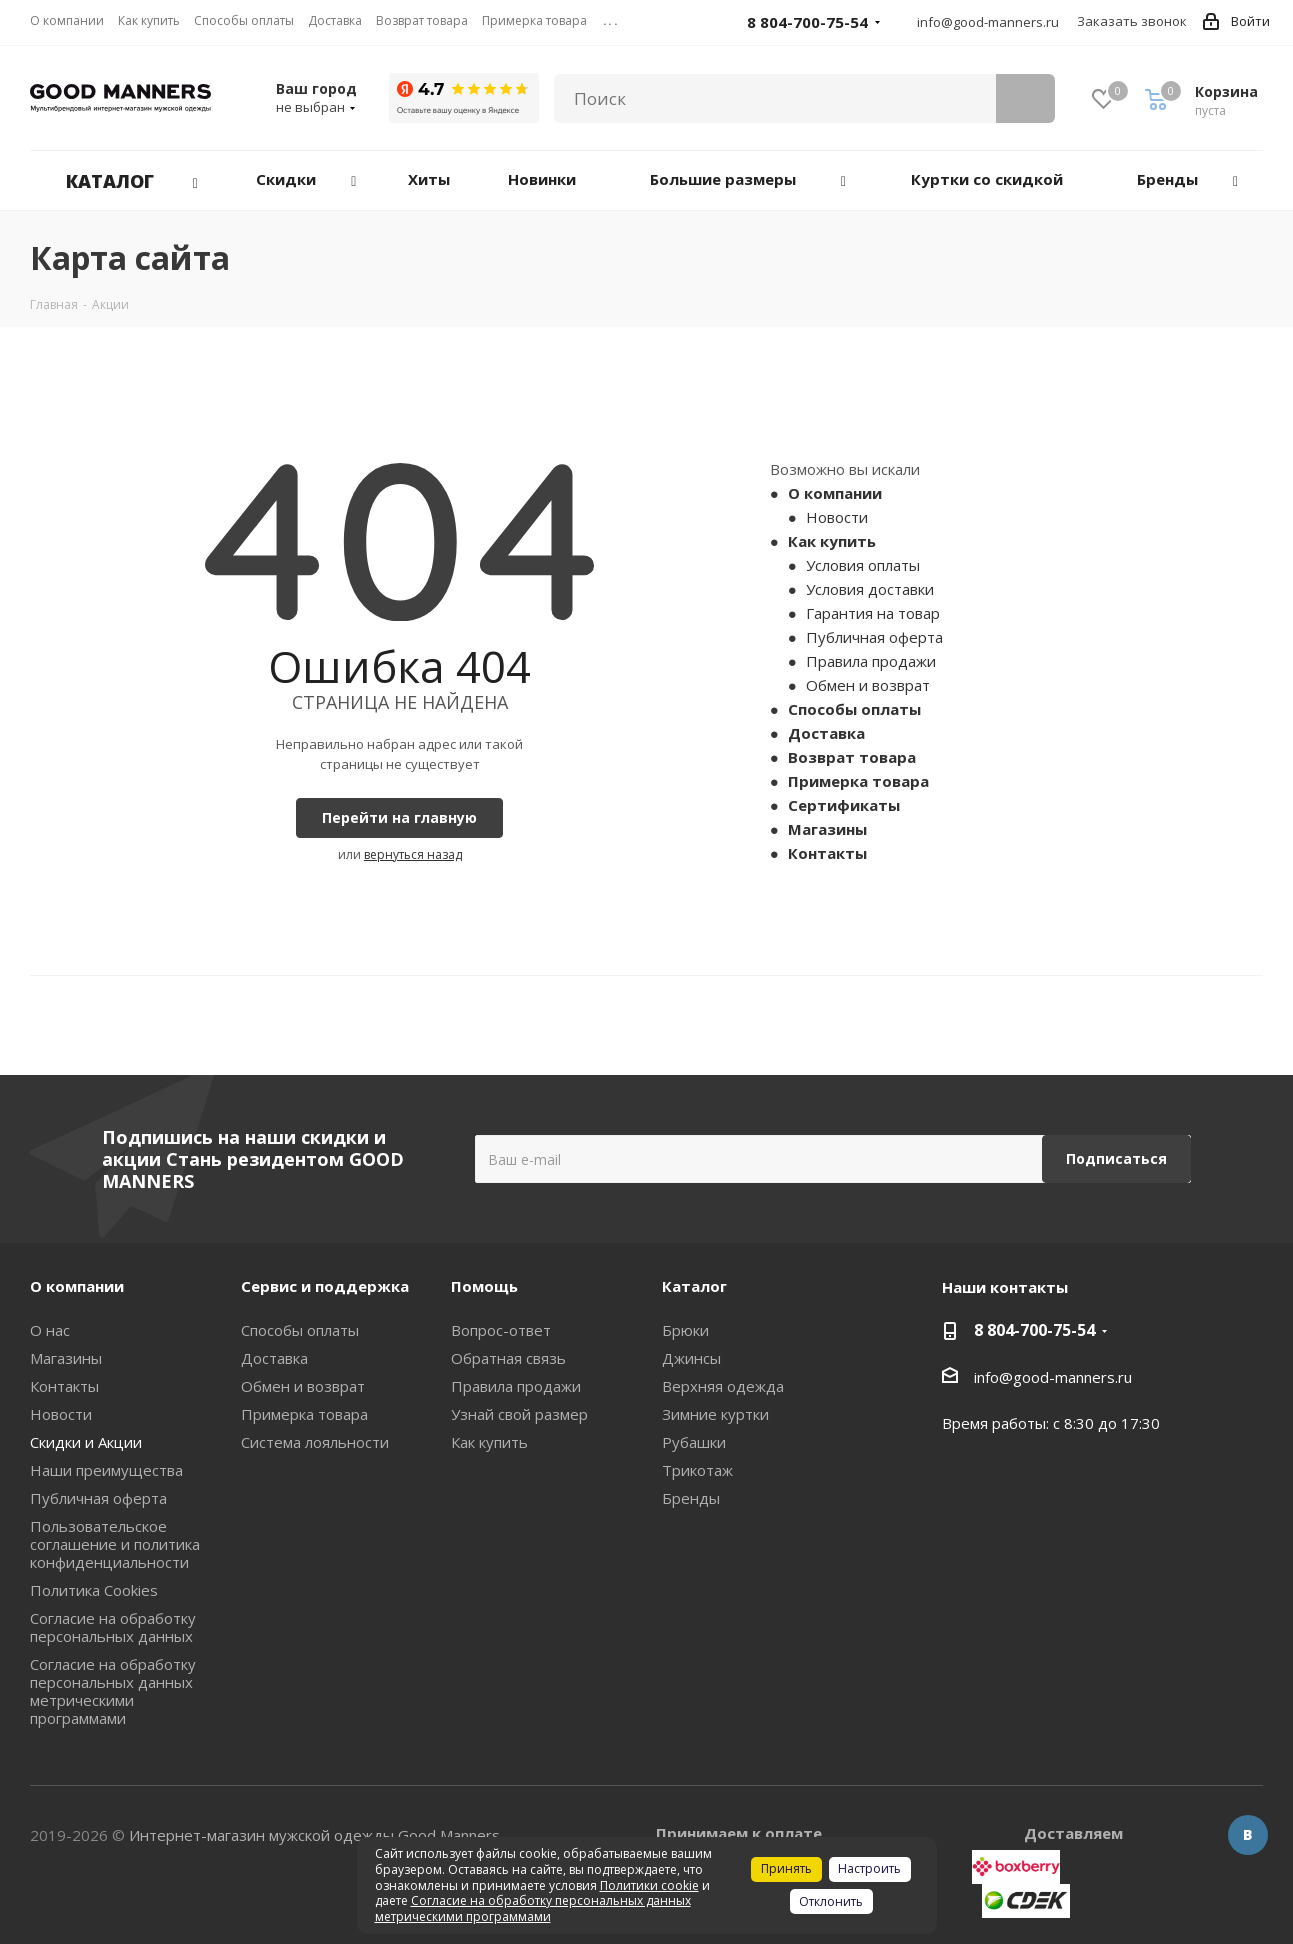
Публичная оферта (874, 637)
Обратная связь (508, 1358)
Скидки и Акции (86, 1442)
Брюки (685, 1330)
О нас (50, 1330)
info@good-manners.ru (988, 22)
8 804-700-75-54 (1034, 1330)
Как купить (832, 541)
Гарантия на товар (873, 613)
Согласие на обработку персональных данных (113, 1627)
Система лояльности (315, 1442)
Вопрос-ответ (501, 1330)
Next (1248, 1025)
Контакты (827, 853)
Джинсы (691, 1358)
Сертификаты (844, 805)
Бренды (691, 1498)
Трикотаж (697, 1470)
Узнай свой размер (519, 1414)
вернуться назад (413, 854)
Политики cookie (649, 1885)
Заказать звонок (1132, 21)
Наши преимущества (106, 1470)
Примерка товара (858, 781)
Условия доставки (870, 589)
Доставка (826, 733)
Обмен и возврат (868, 685)
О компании (835, 493)
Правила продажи (871, 661)
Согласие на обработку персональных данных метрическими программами (113, 1691)
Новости (837, 517)
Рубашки (694, 1442)
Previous (44, 1025)
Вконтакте (1248, 1835)
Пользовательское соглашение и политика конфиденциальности (115, 1544)
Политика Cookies (94, 1590)
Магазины (827, 829)
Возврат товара (852, 757)
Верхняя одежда (723, 1386)
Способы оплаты (854, 709)
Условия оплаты (863, 565)
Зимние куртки (715, 1414)
